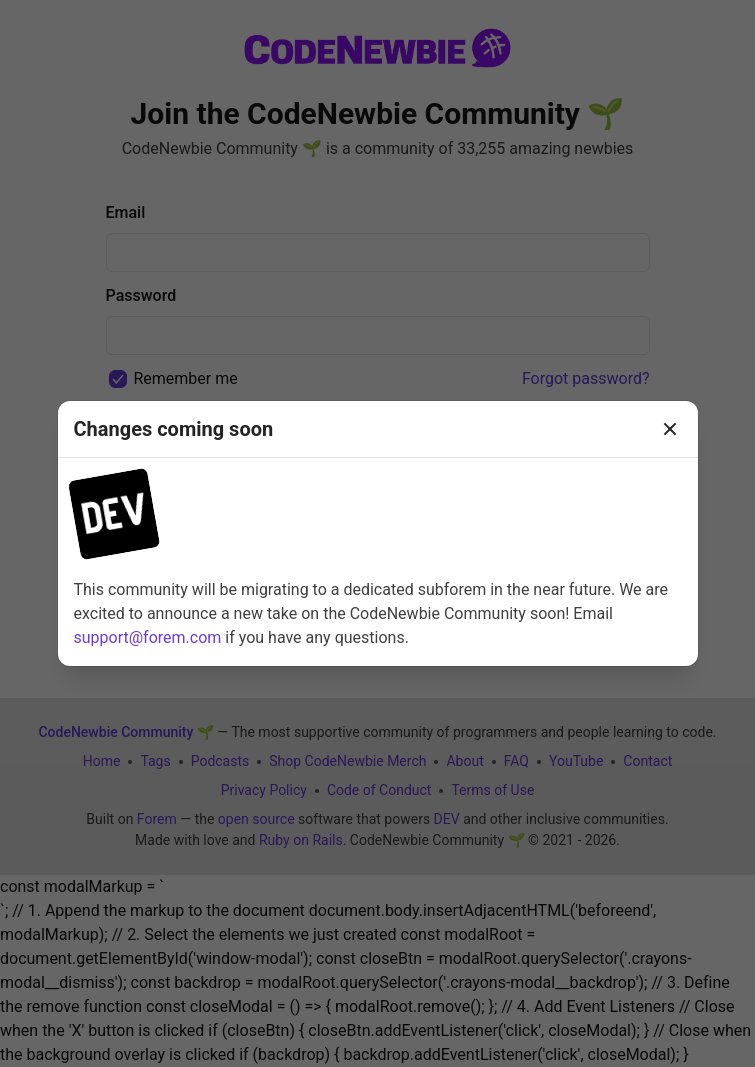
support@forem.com (148, 637)
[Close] (670, 429)
